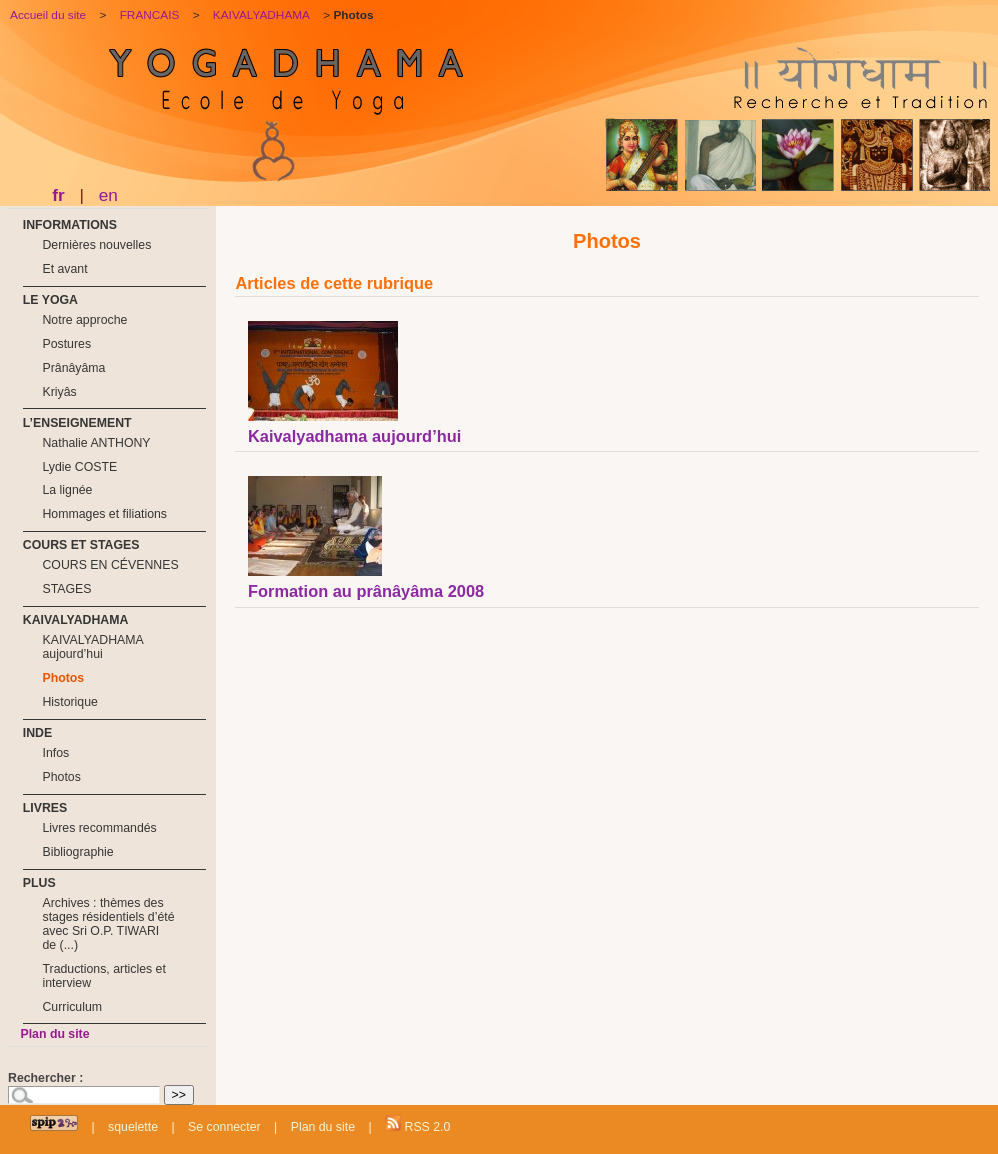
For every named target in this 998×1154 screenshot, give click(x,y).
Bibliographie (77, 852)
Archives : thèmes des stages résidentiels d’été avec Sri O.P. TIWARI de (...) (108, 924)
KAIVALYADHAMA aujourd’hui (92, 647)
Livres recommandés (99, 828)
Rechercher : (45, 1078)
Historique (69, 702)
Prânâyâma (73, 368)
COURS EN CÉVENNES (110, 565)
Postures (66, 344)
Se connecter (224, 1127)
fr (58, 195)
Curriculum (72, 1007)
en (108, 195)
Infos (55, 753)
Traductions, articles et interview (103, 976)
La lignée (67, 490)
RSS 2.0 (417, 1124)
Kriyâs (59, 392)
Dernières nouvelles (96, 245)
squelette (133, 1127)
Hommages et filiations (104, 514)
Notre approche (84, 320)
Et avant (64, 269)
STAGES (66, 589)
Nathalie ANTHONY (96, 443)
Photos (63, 678)
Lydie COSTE (79, 467)
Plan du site (54, 1034)
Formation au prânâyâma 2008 (366, 591)
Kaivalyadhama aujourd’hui (354, 436)
